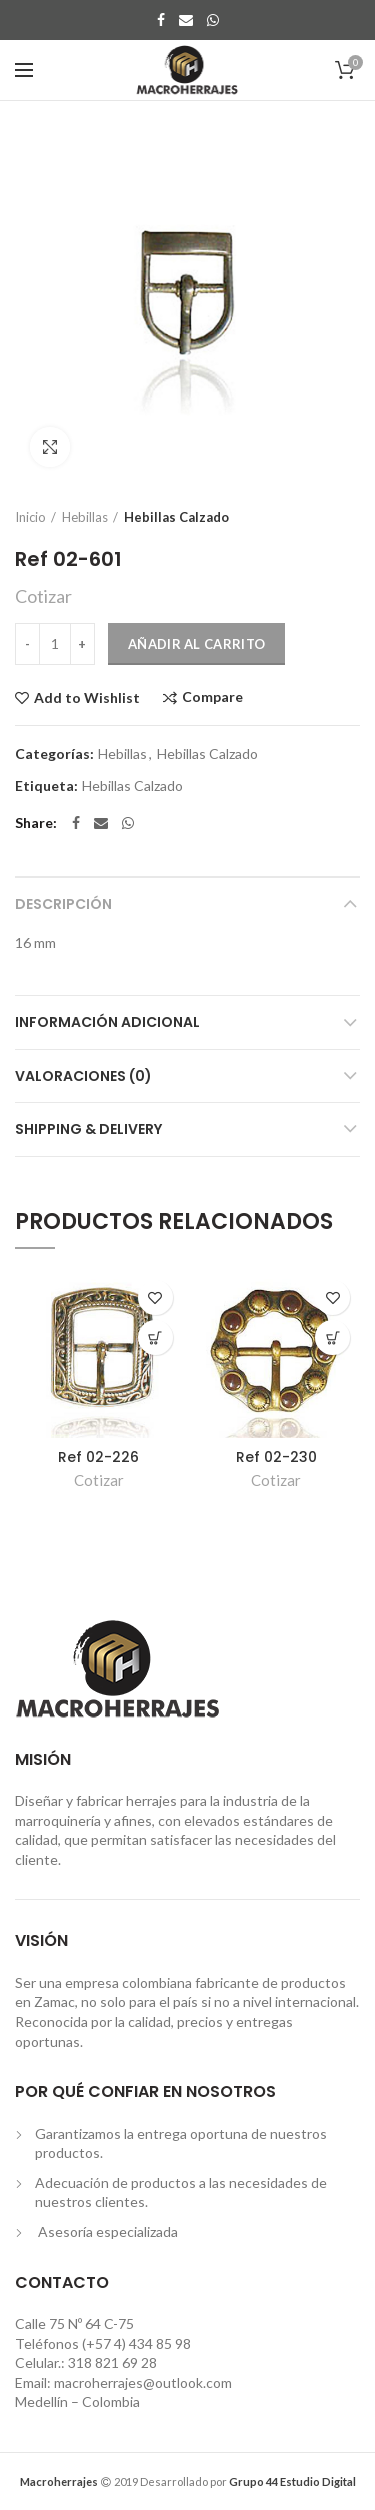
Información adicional (107, 1022)
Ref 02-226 (98, 1457)
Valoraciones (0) (83, 1076)
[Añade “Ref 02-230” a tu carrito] (332, 1337)
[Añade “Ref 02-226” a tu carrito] (155, 1337)
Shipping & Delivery (88, 1129)
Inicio (30, 517)
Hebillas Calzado (176, 517)
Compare (212, 697)
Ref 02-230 (276, 1457)
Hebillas (85, 517)
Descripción (63, 904)
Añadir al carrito (196, 644)
